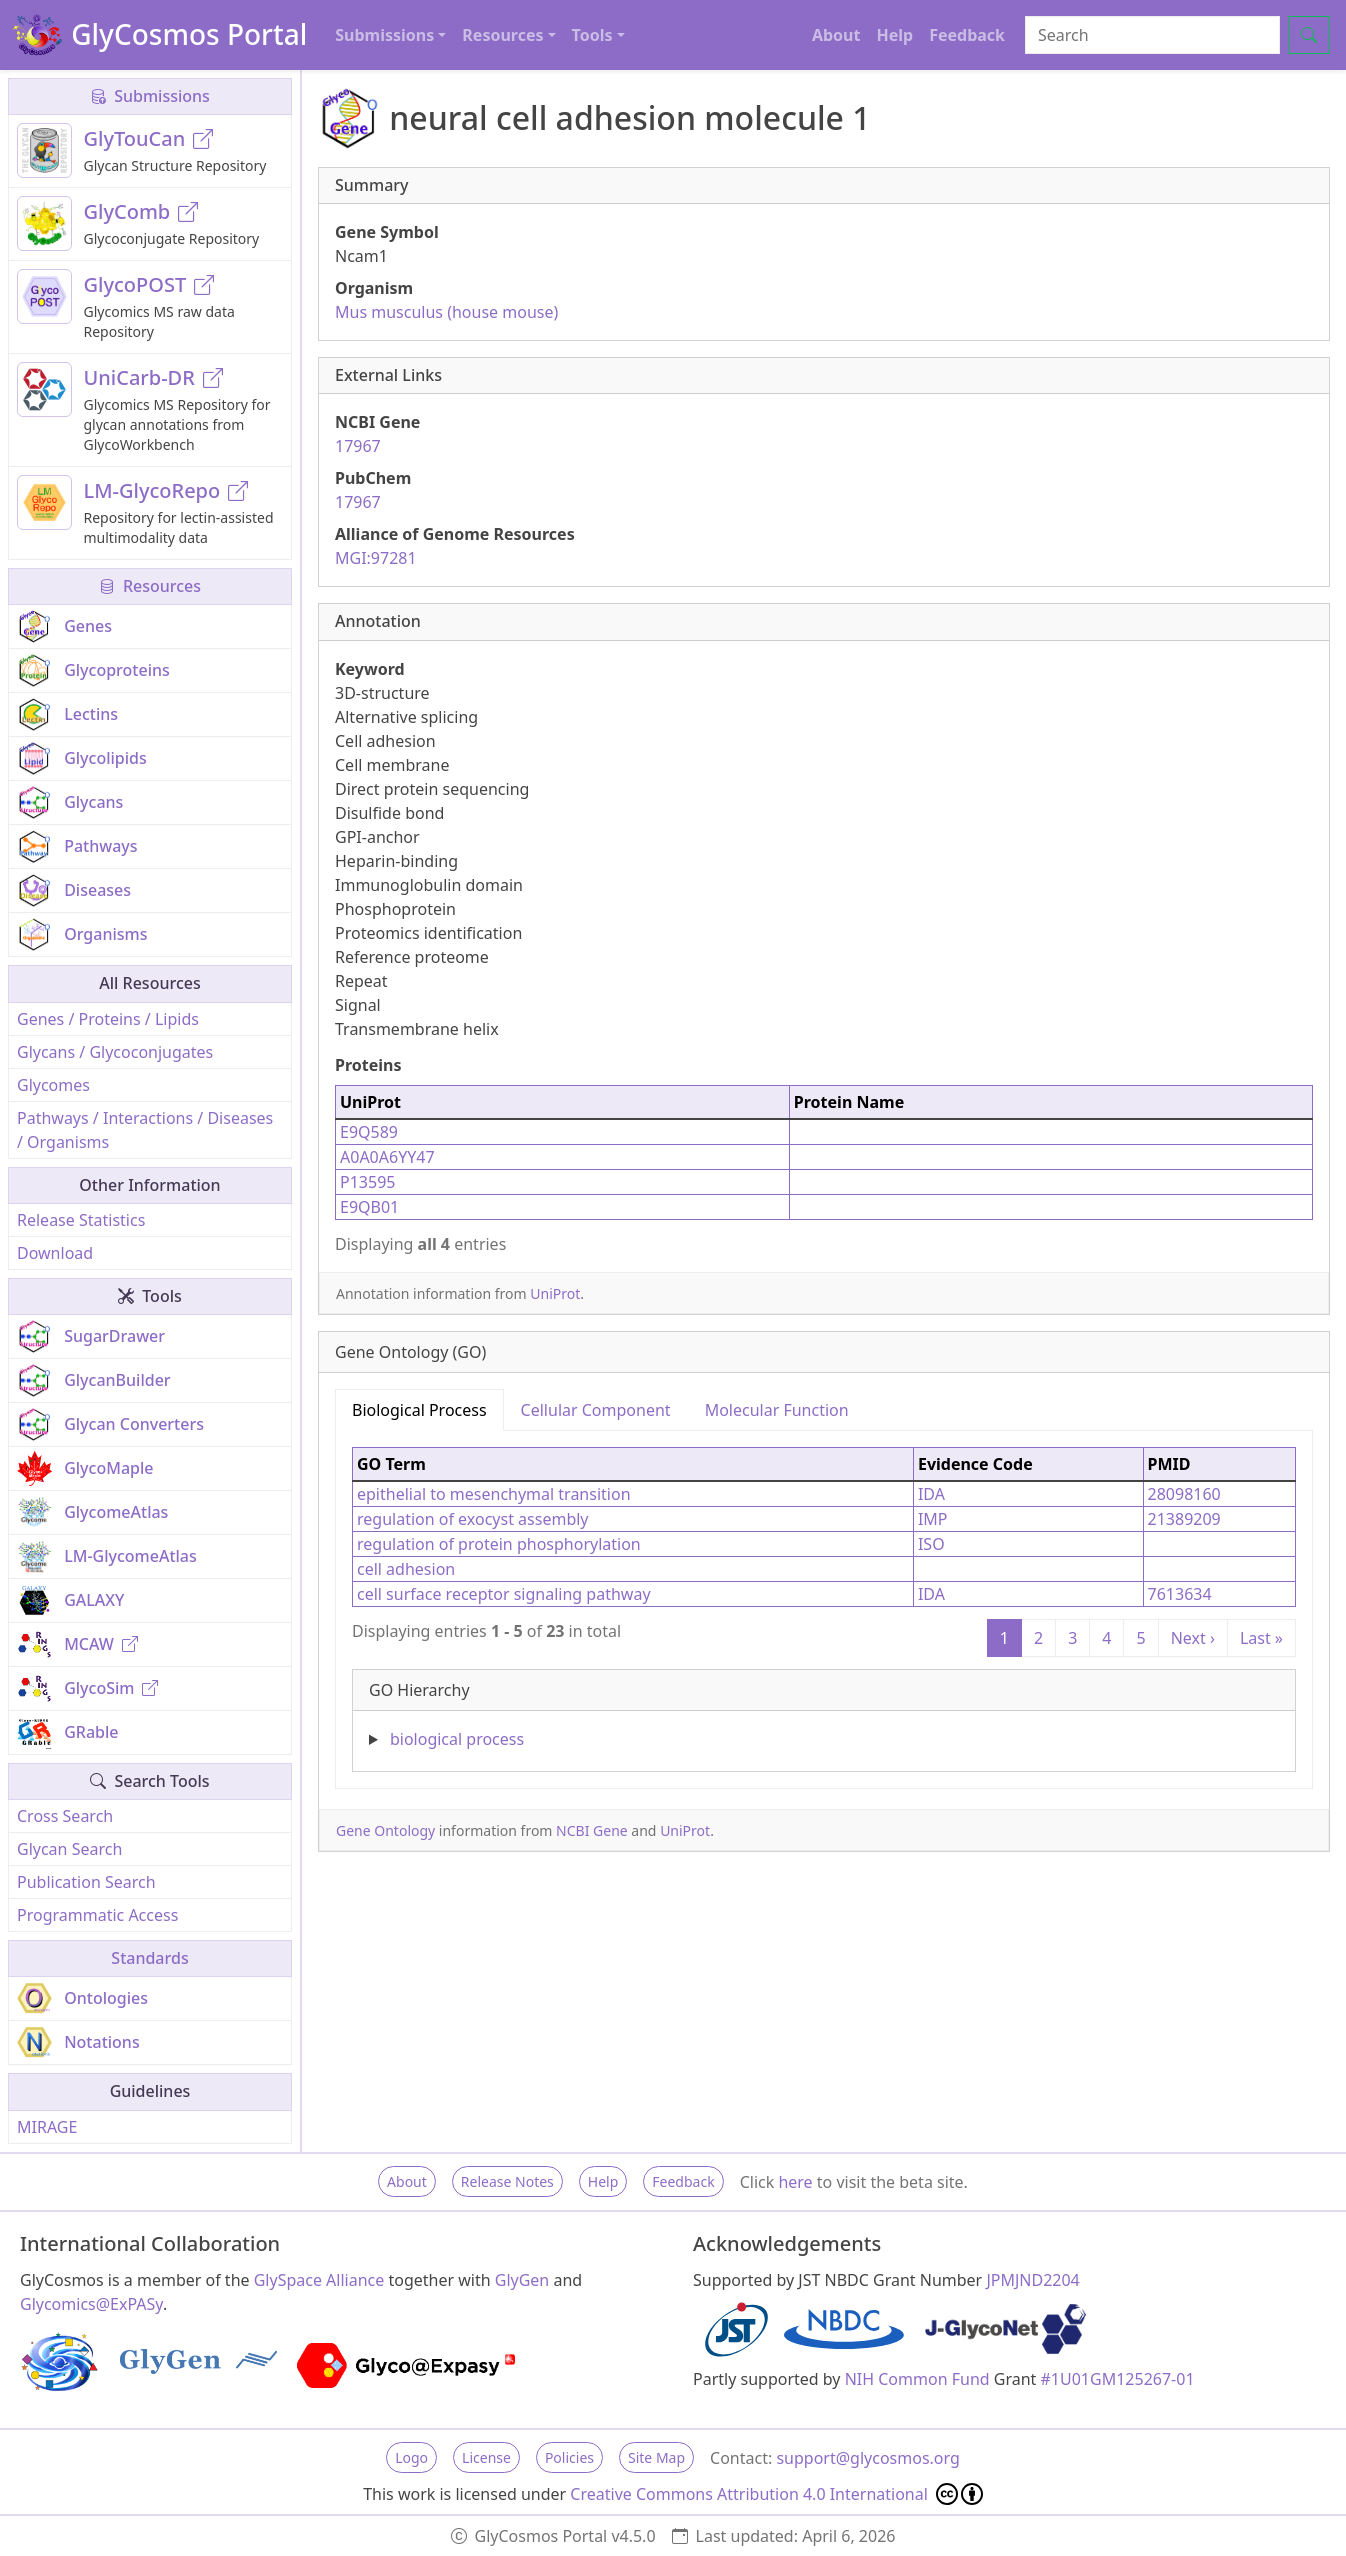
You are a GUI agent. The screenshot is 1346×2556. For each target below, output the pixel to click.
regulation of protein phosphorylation (499, 1544)
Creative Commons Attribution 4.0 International (776, 2494)
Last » (1261, 1638)
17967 (358, 446)
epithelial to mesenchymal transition (494, 1494)
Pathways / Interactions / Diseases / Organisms (145, 1130)
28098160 (1184, 1494)
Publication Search (86, 1882)
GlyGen (522, 2280)
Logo (411, 2457)
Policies (569, 2457)
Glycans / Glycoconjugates (115, 1052)
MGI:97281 (376, 558)
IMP (933, 1519)
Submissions (150, 96)
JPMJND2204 (1032, 2280)
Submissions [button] (384, 35)
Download (55, 1253)
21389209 (1184, 1519)
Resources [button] (502, 35)
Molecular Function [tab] (777, 1410)
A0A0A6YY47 (387, 1157)
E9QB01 (369, 1207)
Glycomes (53, 1085)
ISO (931, 1544)
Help (894, 35)
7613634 (1180, 1594)
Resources (150, 586)
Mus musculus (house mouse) (446, 312)
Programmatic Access (97, 1915)
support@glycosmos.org (867, 2458)
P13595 (367, 1182)
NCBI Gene (592, 1830)
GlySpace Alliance (319, 2280)
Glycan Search (69, 1849)
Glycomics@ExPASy (91, 2304)
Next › (1193, 1638)
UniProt (555, 1293)
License (486, 2457)
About (836, 35)
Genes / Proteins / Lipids (108, 1019)
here (795, 2182)
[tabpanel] (824, 1601)
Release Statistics (81, 1220)
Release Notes (507, 2181)
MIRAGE (47, 2127)
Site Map (656, 2457)
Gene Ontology (385, 1830)
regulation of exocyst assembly (473, 1519)
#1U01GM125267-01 (1118, 2379)
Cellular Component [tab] (596, 1410)
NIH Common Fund (917, 2379)
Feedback (967, 35)
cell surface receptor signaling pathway (504, 1594)
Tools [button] (592, 35)
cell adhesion (406, 1569)
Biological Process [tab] (419, 1410)
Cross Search (65, 1816)
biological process (457, 1739)
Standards (149, 1958)
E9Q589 (369, 1132)
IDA (931, 1494)
